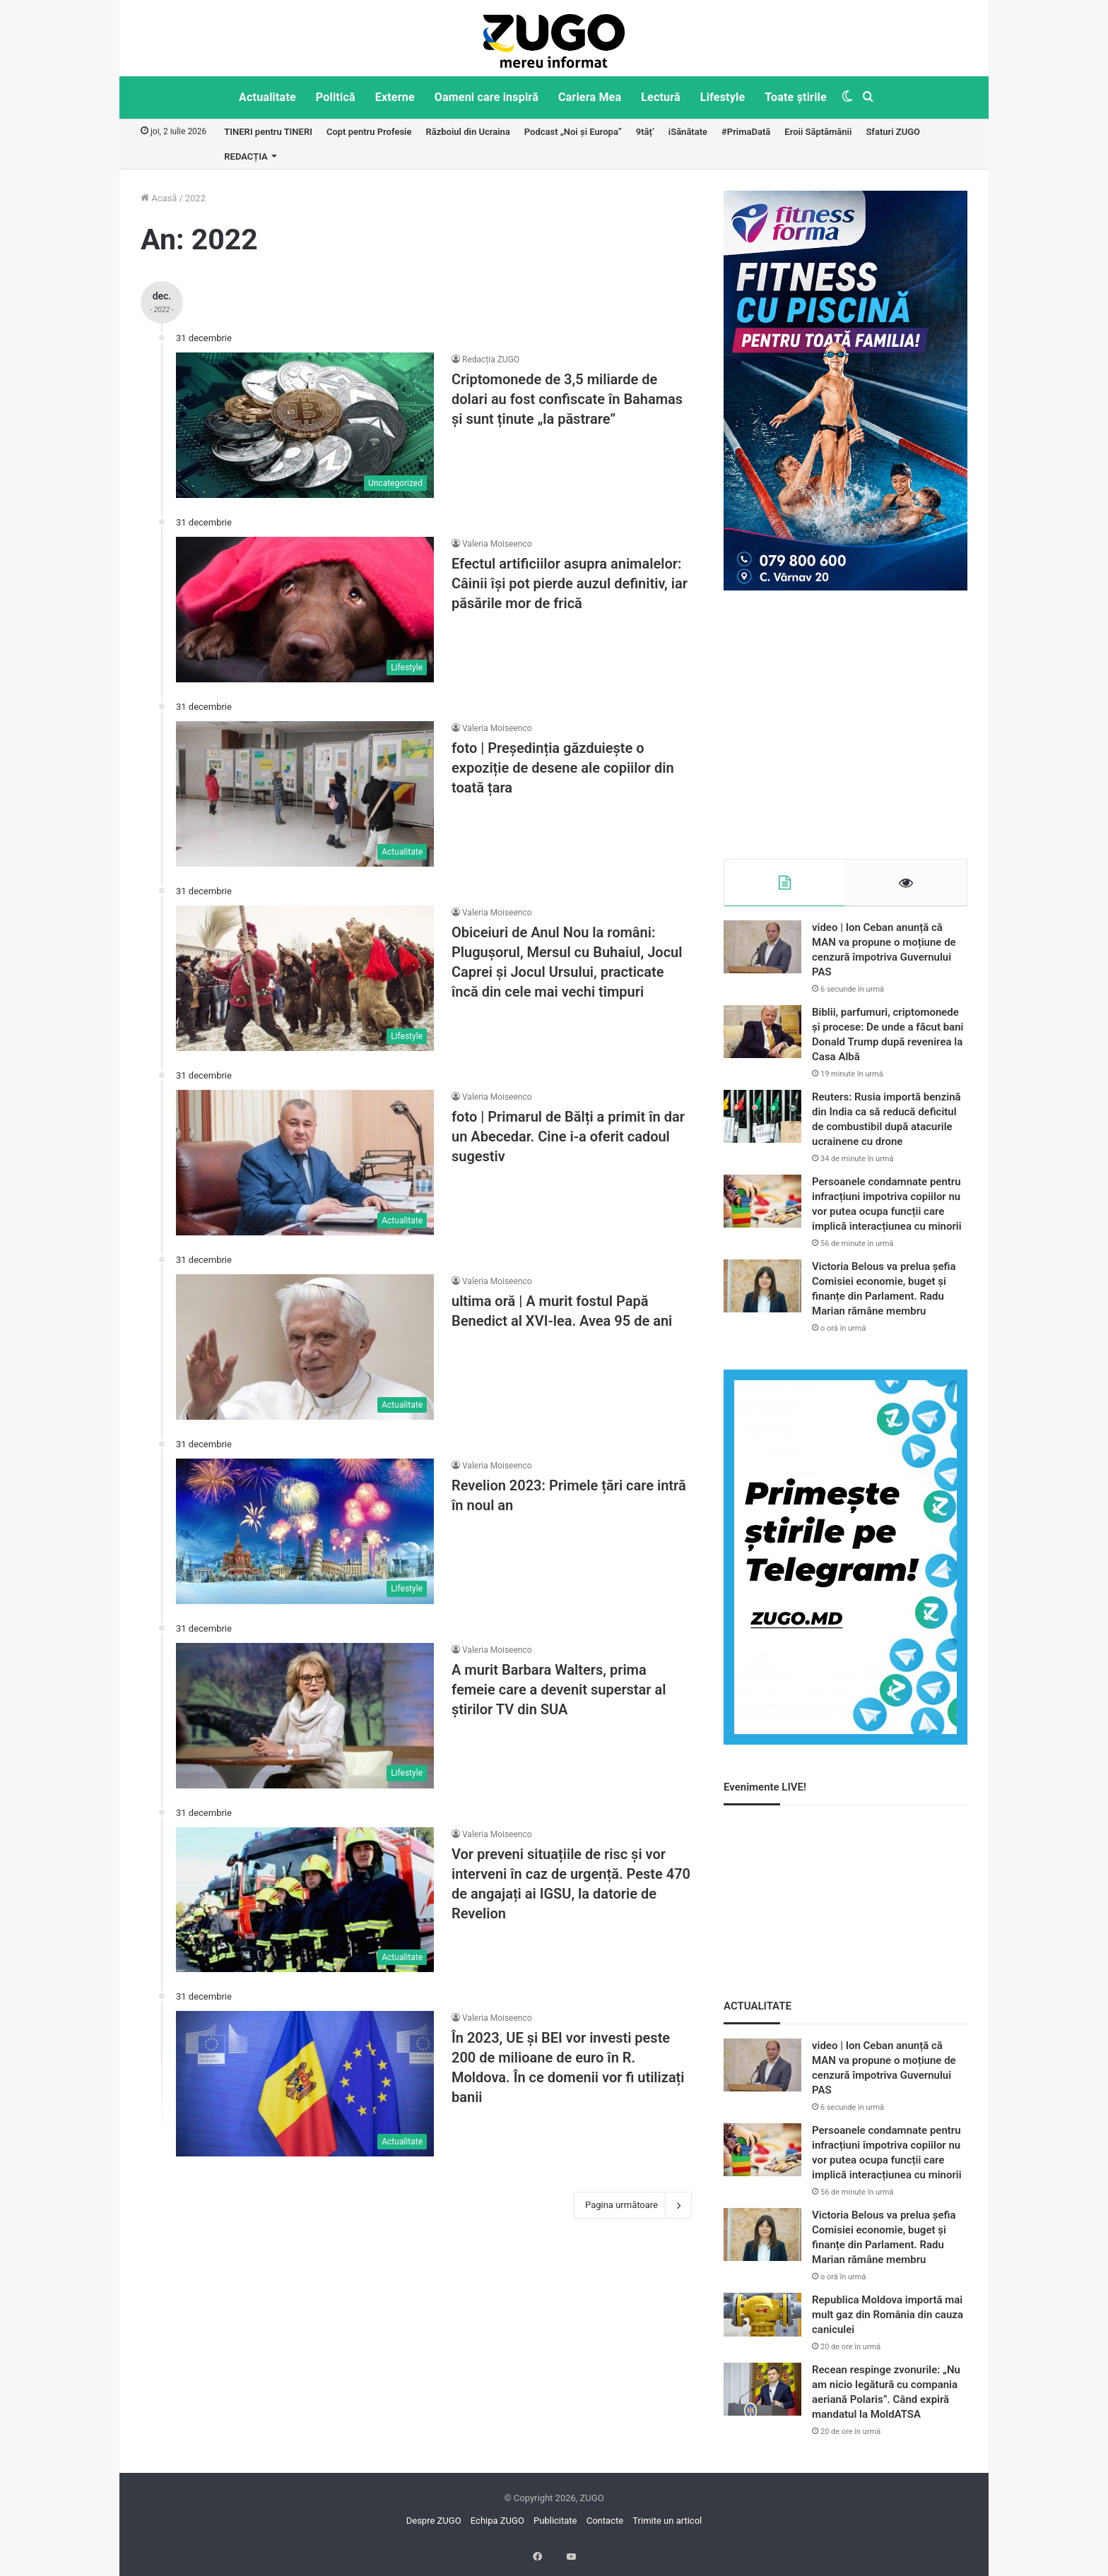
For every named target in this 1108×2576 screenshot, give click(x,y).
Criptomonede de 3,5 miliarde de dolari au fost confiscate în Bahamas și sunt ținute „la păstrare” (567, 399)
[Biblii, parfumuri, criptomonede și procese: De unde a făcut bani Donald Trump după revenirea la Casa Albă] (762, 1038)
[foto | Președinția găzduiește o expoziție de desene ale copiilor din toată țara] (305, 794)
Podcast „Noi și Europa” (573, 131)
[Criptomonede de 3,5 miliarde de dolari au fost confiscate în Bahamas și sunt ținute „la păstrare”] (305, 425)
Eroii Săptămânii (817, 131)
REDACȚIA (245, 156)
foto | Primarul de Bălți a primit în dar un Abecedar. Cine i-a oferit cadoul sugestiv (568, 1136)
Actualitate (267, 97)
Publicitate (555, 2527)
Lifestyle (722, 97)
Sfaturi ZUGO (893, 131)
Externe (395, 97)
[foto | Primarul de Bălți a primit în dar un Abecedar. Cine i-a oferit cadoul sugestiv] (305, 1162)
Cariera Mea (589, 97)
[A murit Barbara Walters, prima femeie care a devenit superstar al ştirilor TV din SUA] (305, 1715)
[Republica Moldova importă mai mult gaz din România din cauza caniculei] (762, 2322)
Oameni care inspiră (486, 97)
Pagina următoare (632, 2205)
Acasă (159, 198)
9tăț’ (645, 131)
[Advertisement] (845, 725)
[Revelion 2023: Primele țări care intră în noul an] (305, 1531)
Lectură (660, 97)
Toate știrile (796, 97)
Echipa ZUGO (497, 2527)
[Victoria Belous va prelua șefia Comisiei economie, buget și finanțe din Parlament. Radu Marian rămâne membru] (762, 1292)
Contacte (605, 2527)
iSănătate (687, 131)
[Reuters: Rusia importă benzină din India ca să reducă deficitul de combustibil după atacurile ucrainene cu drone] (762, 1123)
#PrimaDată (745, 131)
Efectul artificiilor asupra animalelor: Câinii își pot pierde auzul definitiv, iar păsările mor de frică (570, 583)
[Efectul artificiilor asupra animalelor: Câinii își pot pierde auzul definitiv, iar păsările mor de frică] (305, 609)
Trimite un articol (667, 2527)
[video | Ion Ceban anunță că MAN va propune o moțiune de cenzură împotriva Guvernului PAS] (762, 953)
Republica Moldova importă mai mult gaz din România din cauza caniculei (887, 2322)
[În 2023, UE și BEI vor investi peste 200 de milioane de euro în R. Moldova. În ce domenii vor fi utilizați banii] (305, 2083)
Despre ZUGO (433, 2527)
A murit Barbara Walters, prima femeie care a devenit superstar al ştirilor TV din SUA (559, 1689)
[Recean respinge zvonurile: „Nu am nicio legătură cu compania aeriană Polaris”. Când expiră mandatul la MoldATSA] (762, 2396)
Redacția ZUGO (490, 359)
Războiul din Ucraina (467, 131)
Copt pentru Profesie (369, 131)
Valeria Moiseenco (497, 544)
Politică (335, 97)
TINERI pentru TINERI (268, 131)
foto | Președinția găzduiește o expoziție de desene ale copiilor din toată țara (563, 768)
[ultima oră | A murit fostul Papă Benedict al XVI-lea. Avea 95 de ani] (305, 1347)
